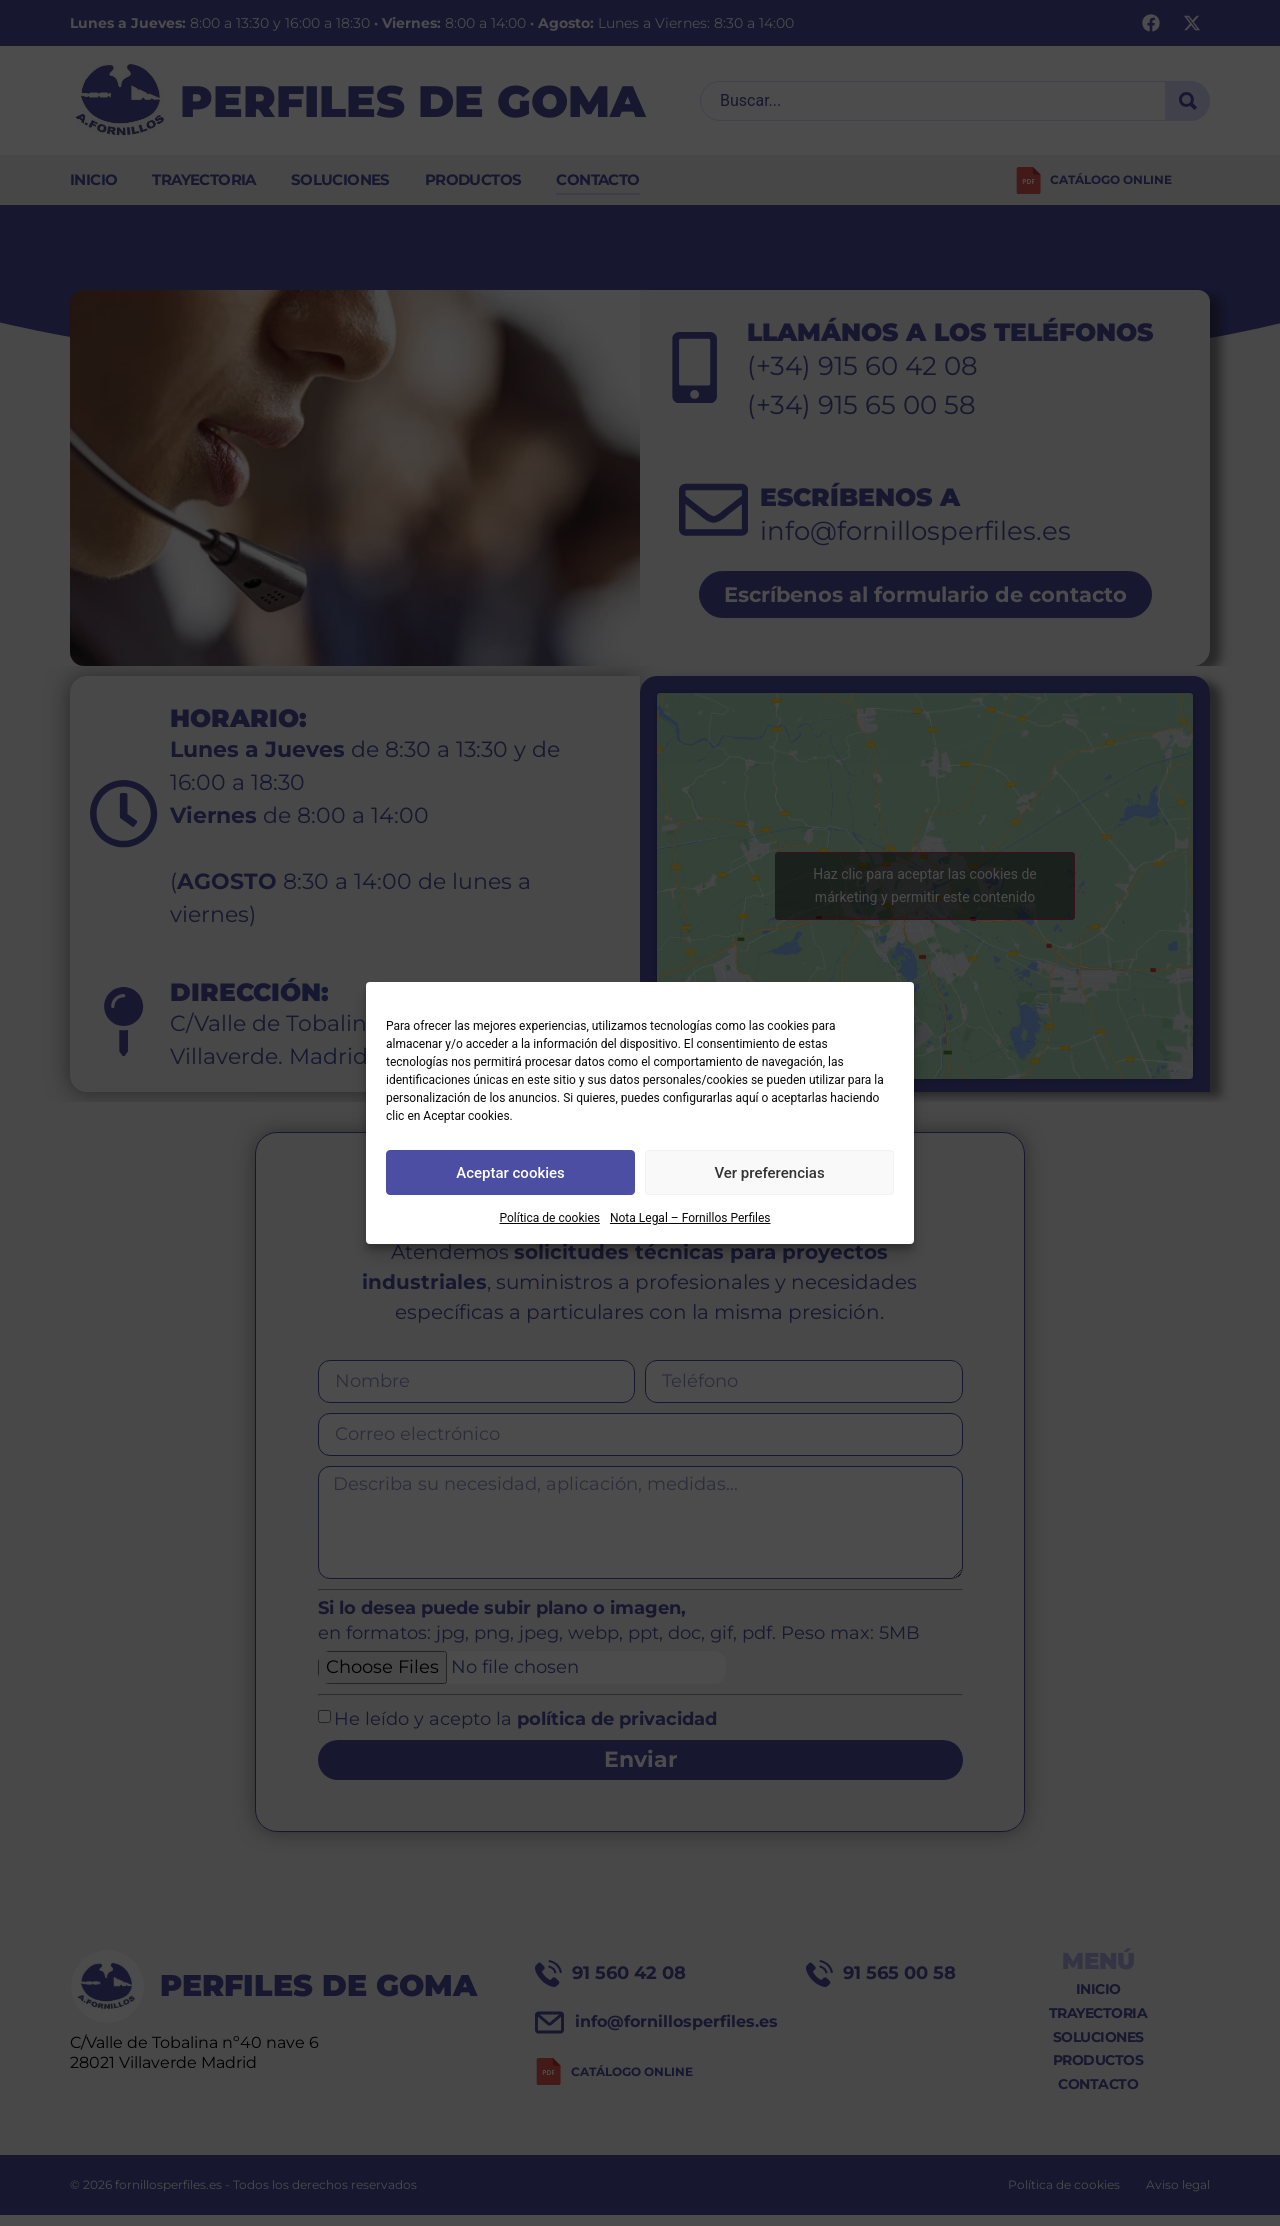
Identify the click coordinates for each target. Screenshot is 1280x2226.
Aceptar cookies (510, 1173)
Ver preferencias (769, 1173)
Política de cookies (549, 1218)
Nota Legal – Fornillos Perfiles (690, 1218)
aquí (747, 1098)
